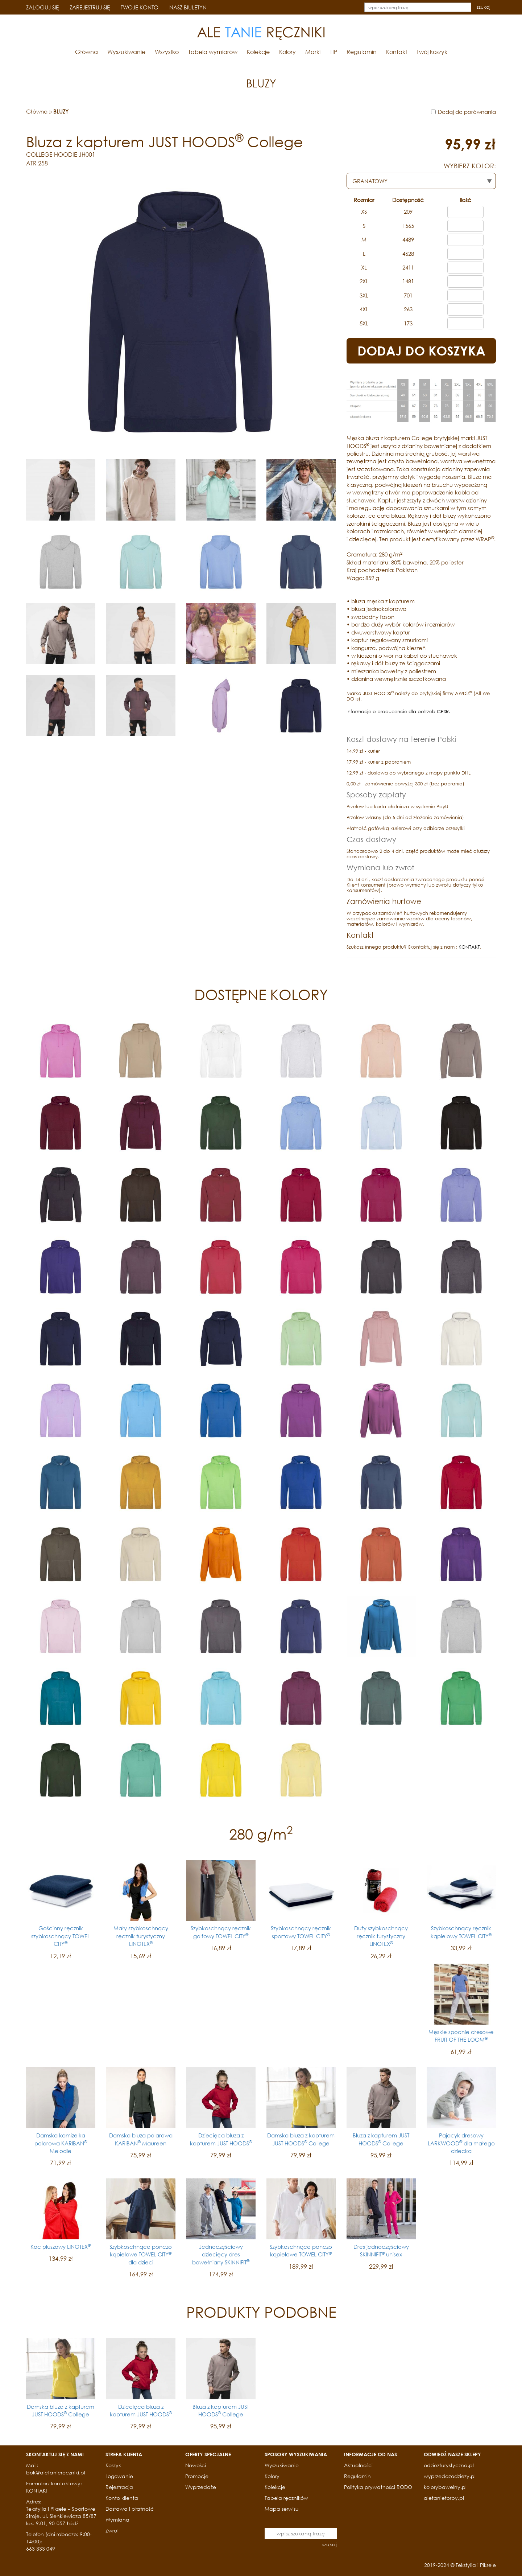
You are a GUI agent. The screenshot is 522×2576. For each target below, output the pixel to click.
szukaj (483, 7)
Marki (312, 52)
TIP (333, 52)
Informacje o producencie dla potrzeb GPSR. (398, 711)
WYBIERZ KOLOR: (470, 166)
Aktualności (358, 2465)
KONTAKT (469, 947)
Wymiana (117, 2519)
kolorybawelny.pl (445, 2486)
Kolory (287, 52)
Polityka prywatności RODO (378, 2486)
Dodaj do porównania (467, 111)
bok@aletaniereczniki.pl (55, 2472)
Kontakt (396, 52)
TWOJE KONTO (139, 7)
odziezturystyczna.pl (449, 2465)
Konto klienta (121, 2497)
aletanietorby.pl (444, 2497)
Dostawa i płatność (129, 2508)
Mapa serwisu (282, 2508)
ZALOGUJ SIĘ (42, 7)
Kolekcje (258, 52)
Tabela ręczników (286, 2497)
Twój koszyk (432, 52)
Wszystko (167, 52)
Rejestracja (119, 2486)
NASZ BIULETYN (188, 7)
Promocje (196, 2476)
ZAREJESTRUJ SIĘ (90, 7)
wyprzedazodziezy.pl (450, 2476)
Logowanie (119, 2476)
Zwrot (112, 2530)
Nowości (195, 2465)
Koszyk (113, 2465)
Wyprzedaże (200, 2486)
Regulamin (362, 52)
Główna (86, 52)
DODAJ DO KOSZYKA (421, 350)
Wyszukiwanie (126, 52)
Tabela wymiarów (212, 52)
